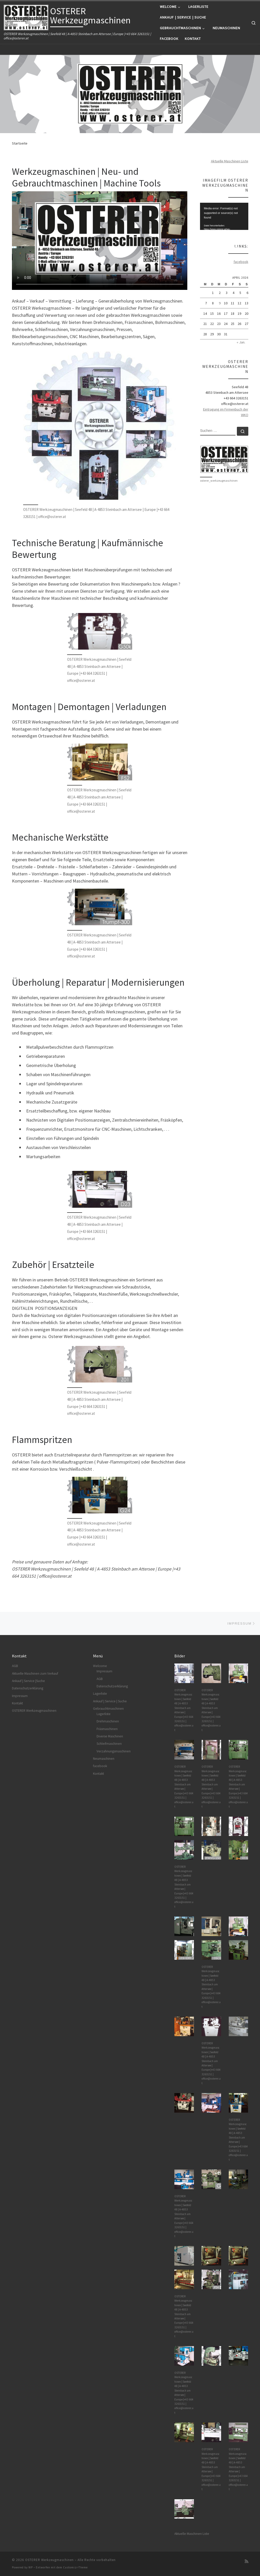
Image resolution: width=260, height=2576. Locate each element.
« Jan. (241, 342)
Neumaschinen (103, 1758)
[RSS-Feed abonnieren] (247, 2561)
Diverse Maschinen (110, 1736)
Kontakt (17, 1703)
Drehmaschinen (108, 1721)
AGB (15, 1666)
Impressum (20, 1696)
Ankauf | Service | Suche (110, 1701)
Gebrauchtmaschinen (108, 1708)
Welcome (100, 1666)
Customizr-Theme (75, 2567)
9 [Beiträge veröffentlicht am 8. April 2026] (220, 303)
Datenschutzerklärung (27, 1688)
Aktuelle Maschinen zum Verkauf (35, 1673)
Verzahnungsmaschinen (114, 1751)
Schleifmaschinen (109, 1744)
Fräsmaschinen (107, 1729)
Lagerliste (100, 1694)
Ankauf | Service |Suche (28, 1681)
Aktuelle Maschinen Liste (229, 161)
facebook (241, 261)
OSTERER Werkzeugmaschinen (34, 1711)
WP (30, 2567)
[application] (224, 216)
